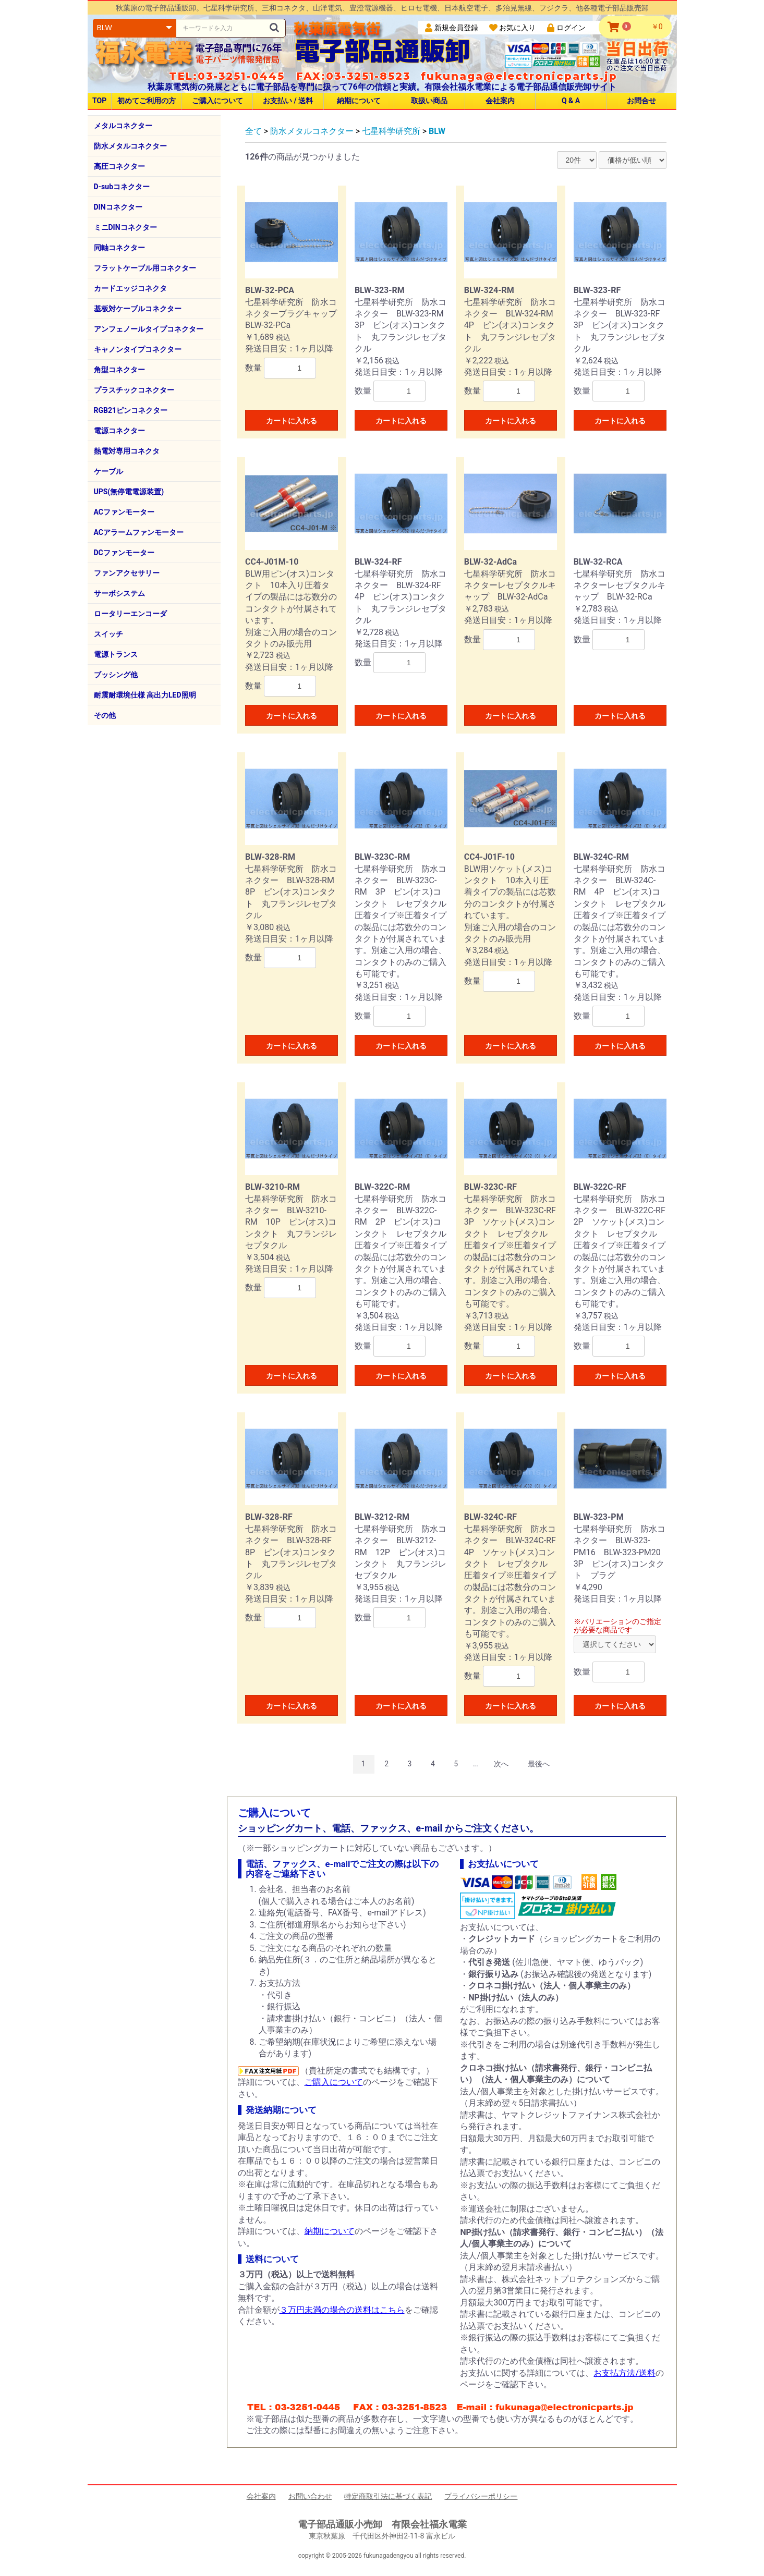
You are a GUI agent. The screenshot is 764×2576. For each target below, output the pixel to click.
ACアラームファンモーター (139, 532)
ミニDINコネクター (125, 227)
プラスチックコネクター (134, 390)
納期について (359, 100)
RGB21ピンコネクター (131, 410)
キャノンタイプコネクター (137, 349)
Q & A (571, 100)
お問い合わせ (310, 2496)
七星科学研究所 (391, 131)
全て (253, 131)
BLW (437, 131)
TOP (99, 100)
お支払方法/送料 (624, 2373)
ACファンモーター (124, 512)
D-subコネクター (122, 186)
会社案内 (500, 100)
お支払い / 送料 (288, 100)
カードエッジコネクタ (130, 288)
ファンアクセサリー (127, 573)
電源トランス (116, 654)
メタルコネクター (123, 125)
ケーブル (108, 471)
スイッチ (108, 634)
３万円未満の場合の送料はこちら (342, 2310)
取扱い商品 (429, 100)
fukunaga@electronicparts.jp (519, 76)
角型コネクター (119, 369)
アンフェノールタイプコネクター (148, 329)
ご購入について (217, 100)
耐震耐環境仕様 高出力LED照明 (145, 695)
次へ (501, 1764)
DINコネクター (118, 207)
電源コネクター (119, 430)
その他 (105, 715)
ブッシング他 (116, 674)
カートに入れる (291, 421)
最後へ (539, 1764)
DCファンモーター (124, 552)
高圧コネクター (119, 166)
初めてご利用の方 (146, 100)
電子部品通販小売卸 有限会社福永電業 (382, 2524)
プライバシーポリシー (480, 2496)
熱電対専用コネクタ (127, 451)
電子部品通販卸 (382, 50)
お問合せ (641, 100)
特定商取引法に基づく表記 (388, 2496)
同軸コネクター (119, 247)
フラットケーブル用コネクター (145, 268)
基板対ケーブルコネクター (137, 308)
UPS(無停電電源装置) (129, 491)
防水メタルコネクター (130, 146)
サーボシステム (119, 593)
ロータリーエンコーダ (130, 613)
